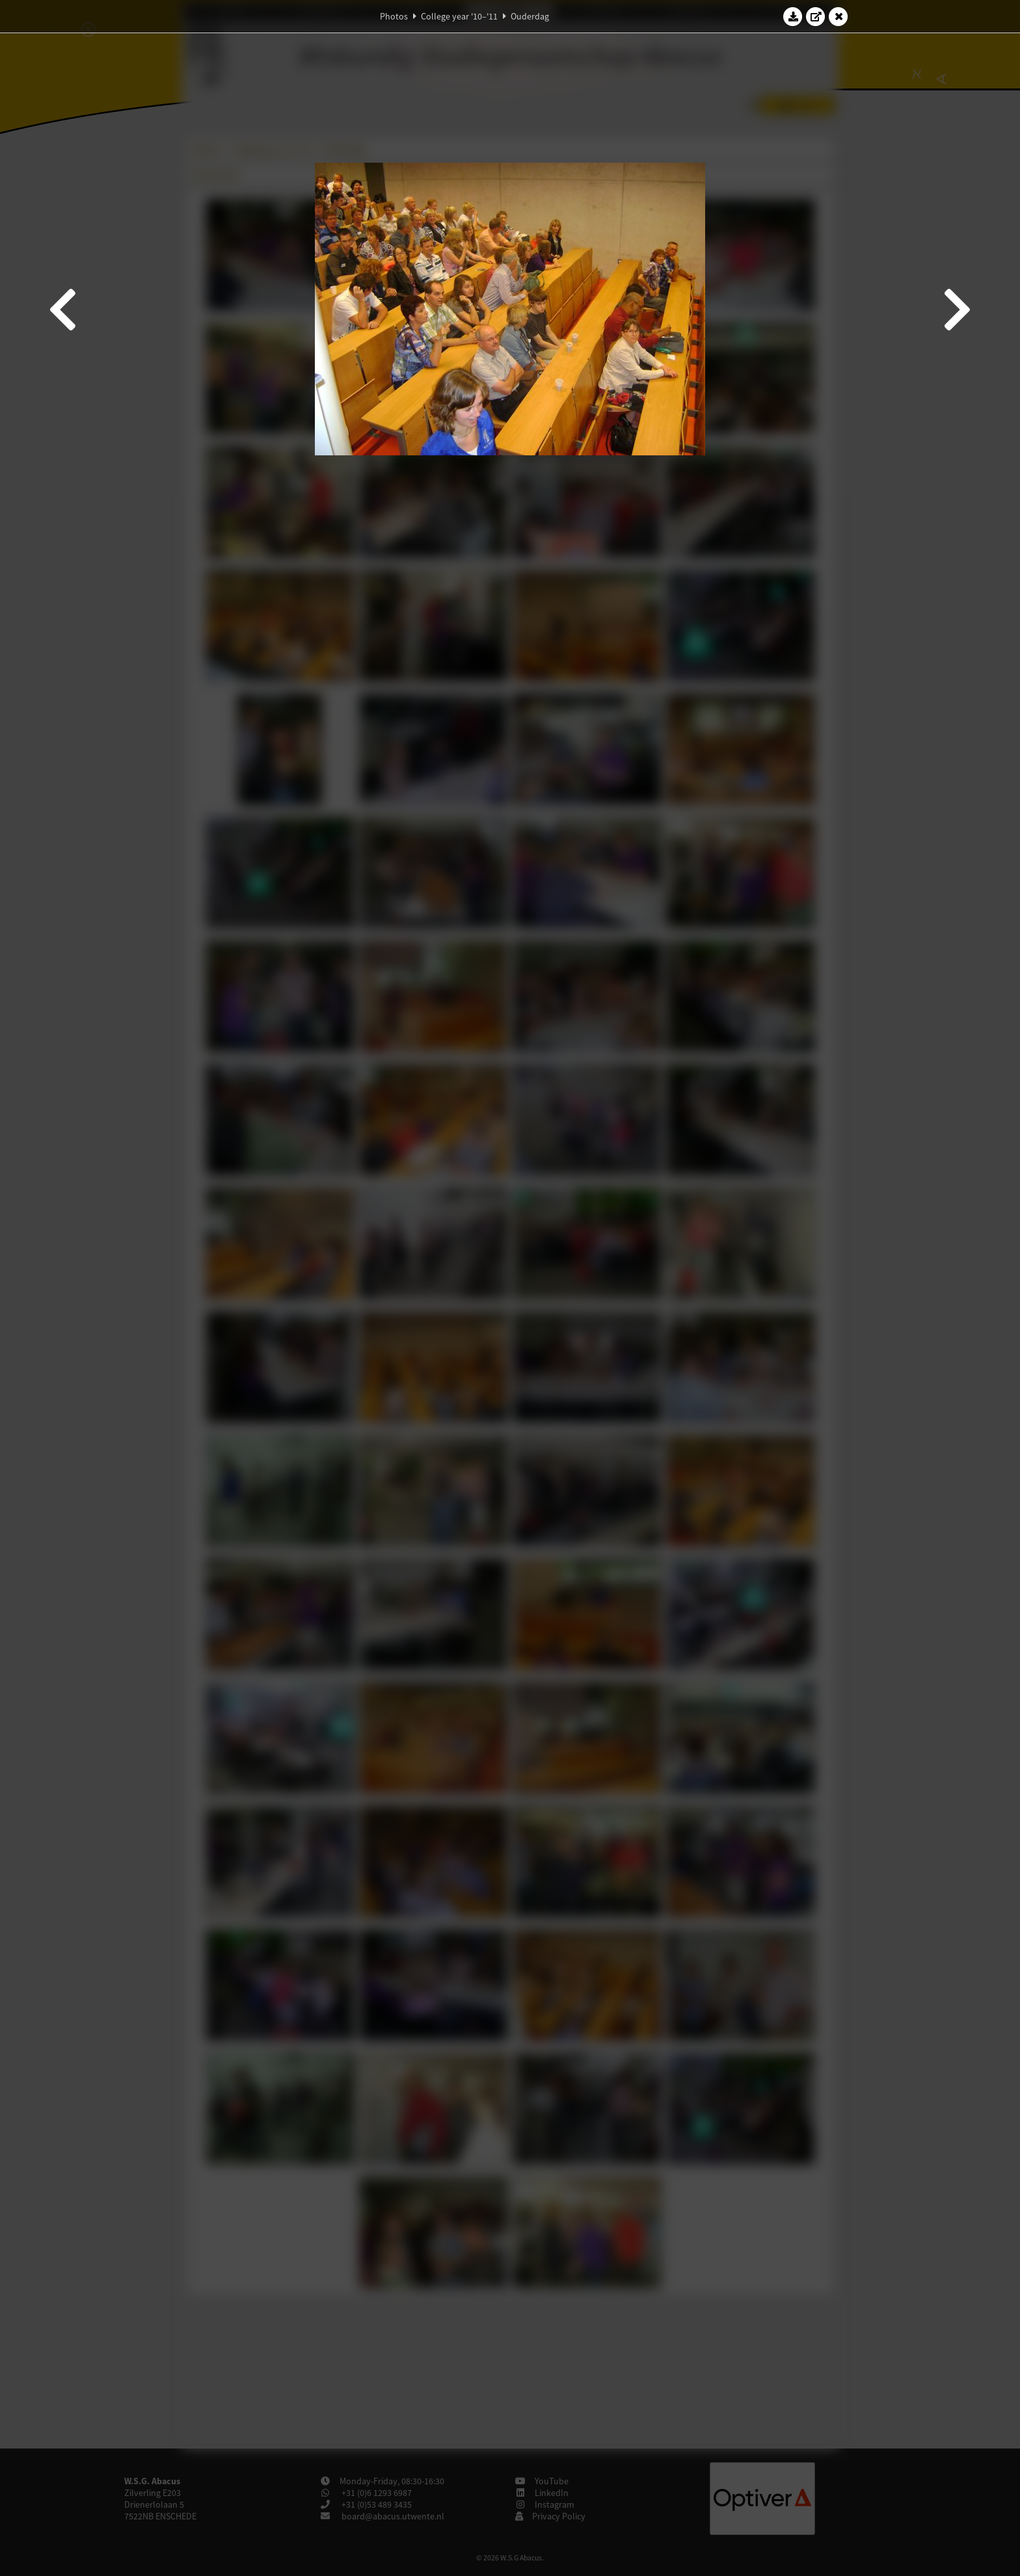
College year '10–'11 (459, 16)
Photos (394, 16)
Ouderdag (530, 16)
